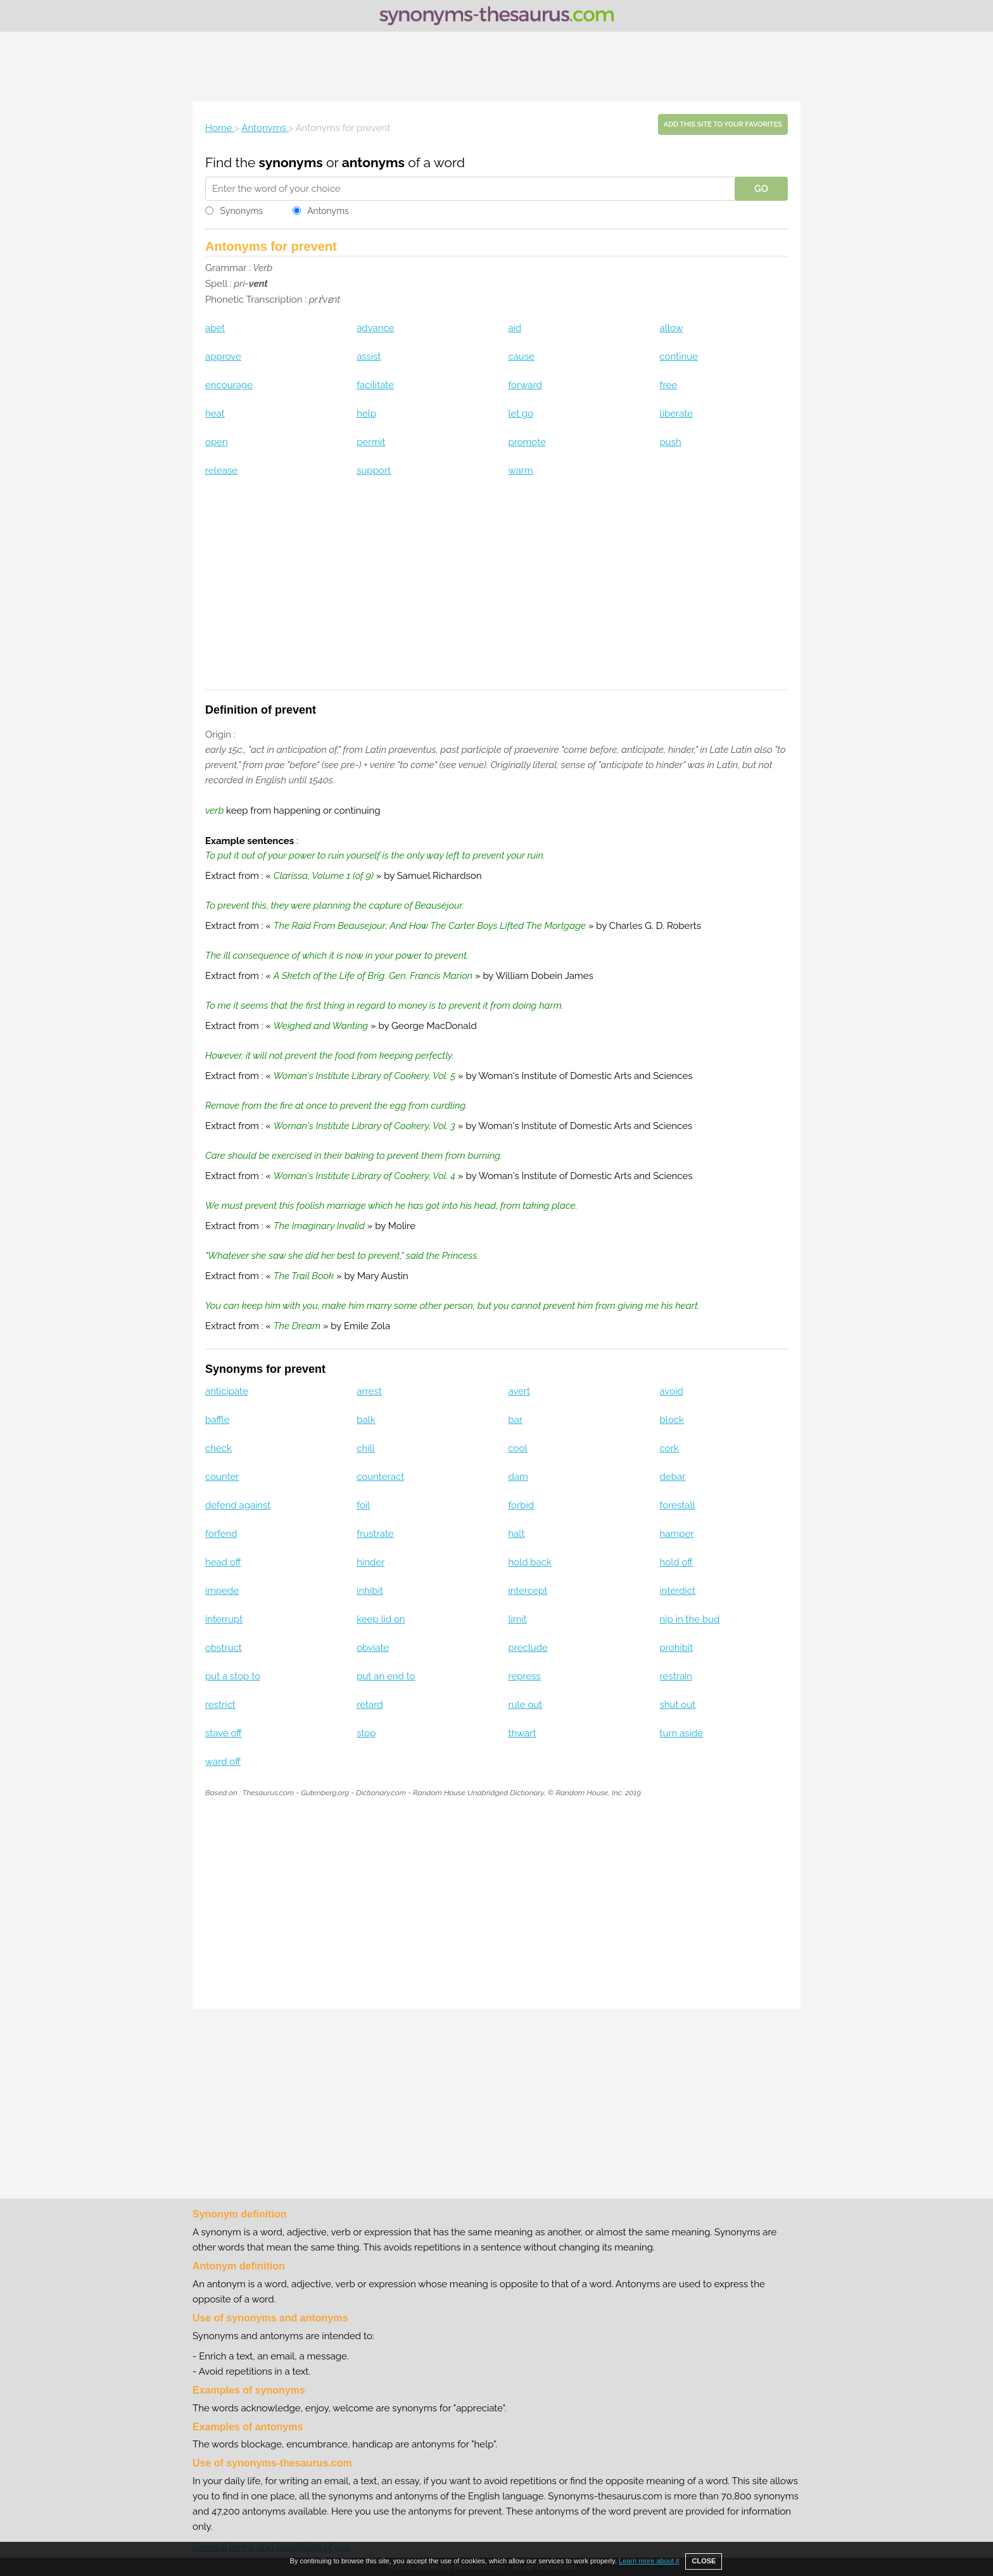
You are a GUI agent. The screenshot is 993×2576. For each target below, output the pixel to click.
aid (514, 328)
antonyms (373, 162)
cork (669, 1448)
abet (215, 328)
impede (222, 1590)
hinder (370, 1562)
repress (524, 1676)
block (672, 1419)
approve (223, 356)
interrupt (224, 1619)
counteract (380, 1476)
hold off (676, 1562)
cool (517, 1448)
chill (365, 1448)
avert (519, 1391)
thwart (522, 1733)
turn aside (682, 1733)
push (670, 442)
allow (671, 328)
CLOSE (704, 2561)
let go (520, 413)
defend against (237, 1505)
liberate (676, 413)
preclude (527, 1647)
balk (366, 1419)
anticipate (226, 1391)
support (374, 470)
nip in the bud (690, 1619)
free (669, 385)
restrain (676, 1676)
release (221, 470)
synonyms (291, 162)
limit (517, 1619)
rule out (525, 1704)
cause (521, 356)
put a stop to (232, 1676)
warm (520, 470)
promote (527, 442)
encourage (229, 385)
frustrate (375, 1533)
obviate (373, 1647)
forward (524, 385)
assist (369, 356)
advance (375, 328)
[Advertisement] (496, 66)
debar (673, 1476)
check (218, 1448)
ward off (223, 1761)
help (366, 413)
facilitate (375, 385)
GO (761, 188)
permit (371, 442)
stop (366, 1733)
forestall (677, 1505)
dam (518, 1476)
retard (370, 1704)
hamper (677, 1533)
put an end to (386, 1676)
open (216, 442)
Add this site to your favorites (723, 124)
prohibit (676, 1647)
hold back (530, 1562)
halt (516, 1533)
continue (679, 356)
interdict (678, 1590)
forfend (221, 1533)
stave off (223, 1733)
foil (363, 1505)
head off (223, 1562)
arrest (369, 1391)
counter (222, 1476)
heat (215, 413)
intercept (527, 1590)
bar (515, 1419)
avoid (671, 1391)
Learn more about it (649, 2561)
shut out (678, 1704)
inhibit (370, 1590)
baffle (217, 1419)
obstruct (223, 1647)
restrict (220, 1704)
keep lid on (381, 1619)
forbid (521, 1505)
